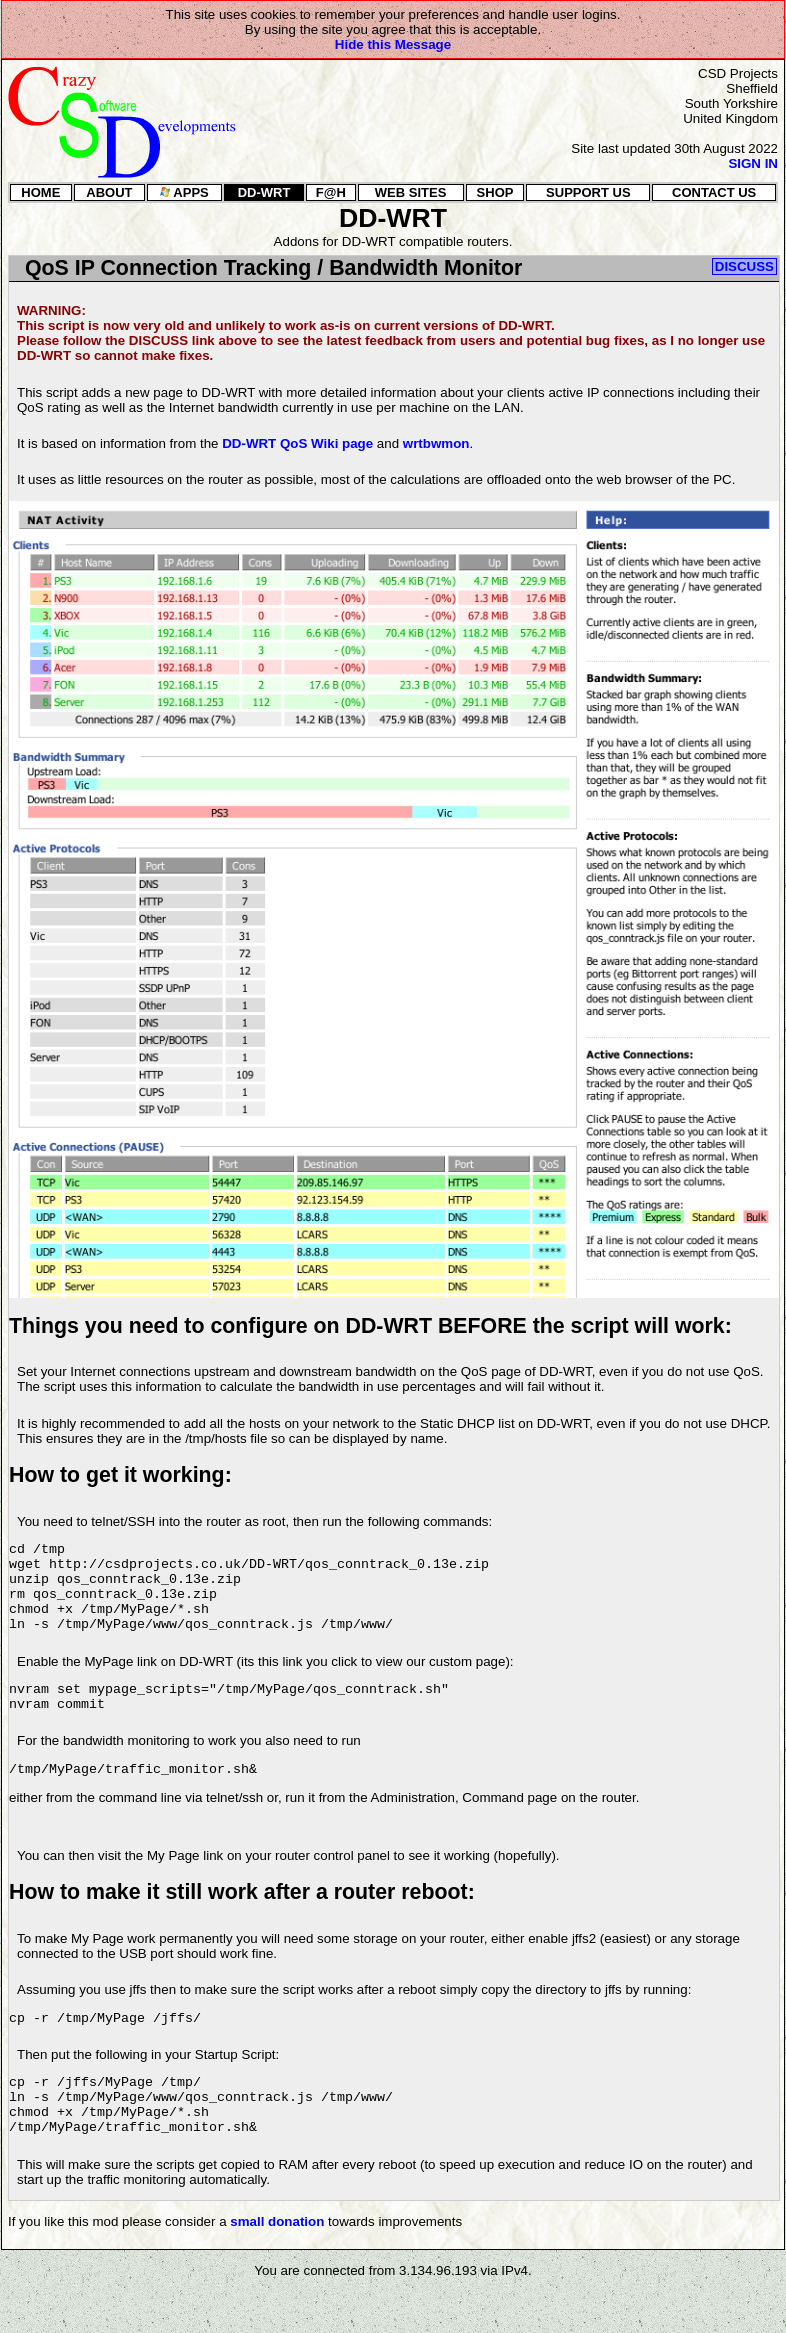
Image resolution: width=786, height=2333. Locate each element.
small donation (277, 2263)
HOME (40, 192)
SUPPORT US (588, 192)
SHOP (495, 192)
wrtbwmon (436, 443)
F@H (331, 192)
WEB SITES (411, 192)
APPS (184, 192)
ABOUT (109, 192)
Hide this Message (393, 44)
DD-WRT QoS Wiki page (297, 443)
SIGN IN (753, 163)
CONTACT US (714, 192)
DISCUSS (744, 266)
